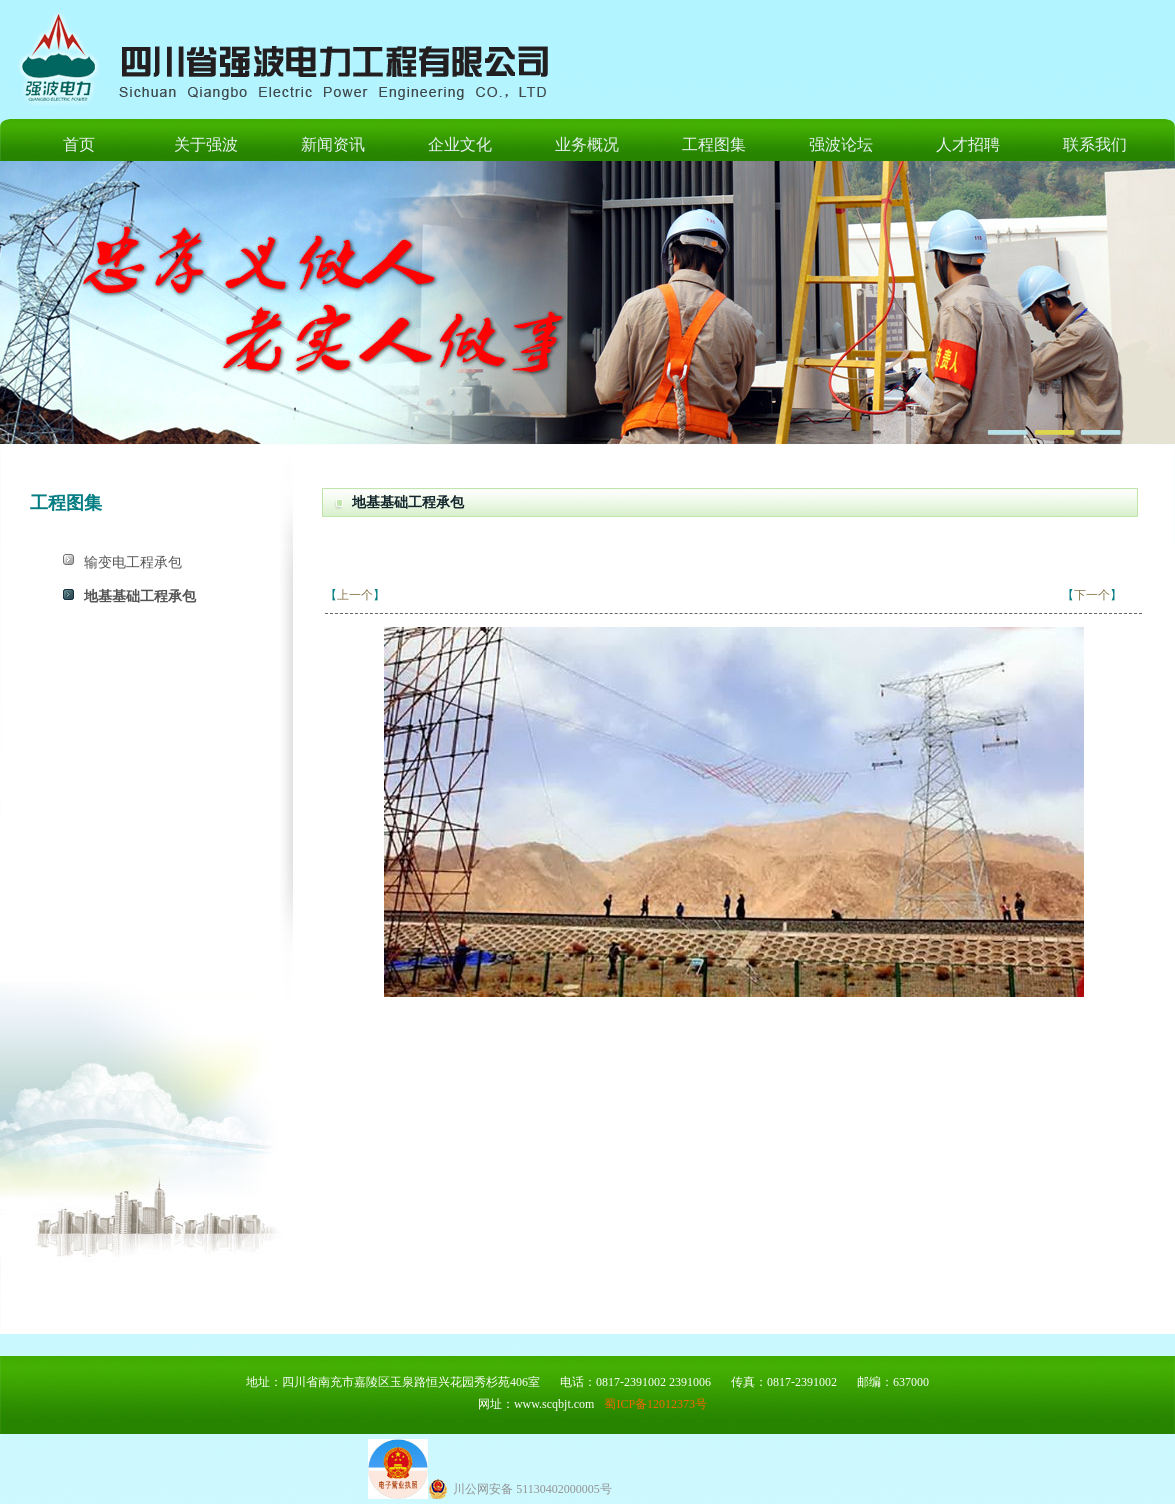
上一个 (355, 595)
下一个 (1092, 595)
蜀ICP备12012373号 (655, 1404)
